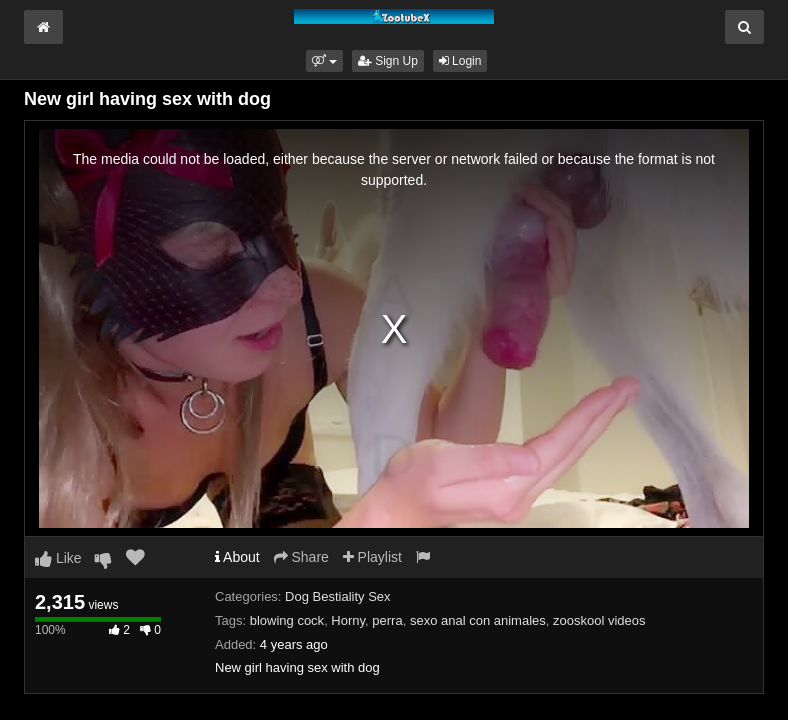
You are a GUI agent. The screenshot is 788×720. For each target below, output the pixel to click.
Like (58, 558)
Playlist (372, 557)
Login (460, 61)
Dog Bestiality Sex (338, 596)
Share (301, 557)
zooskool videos (599, 620)
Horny (348, 620)
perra (387, 620)
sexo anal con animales (478, 620)
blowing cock (287, 620)
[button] (324, 61)
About (237, 557)
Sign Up (388, 61)
